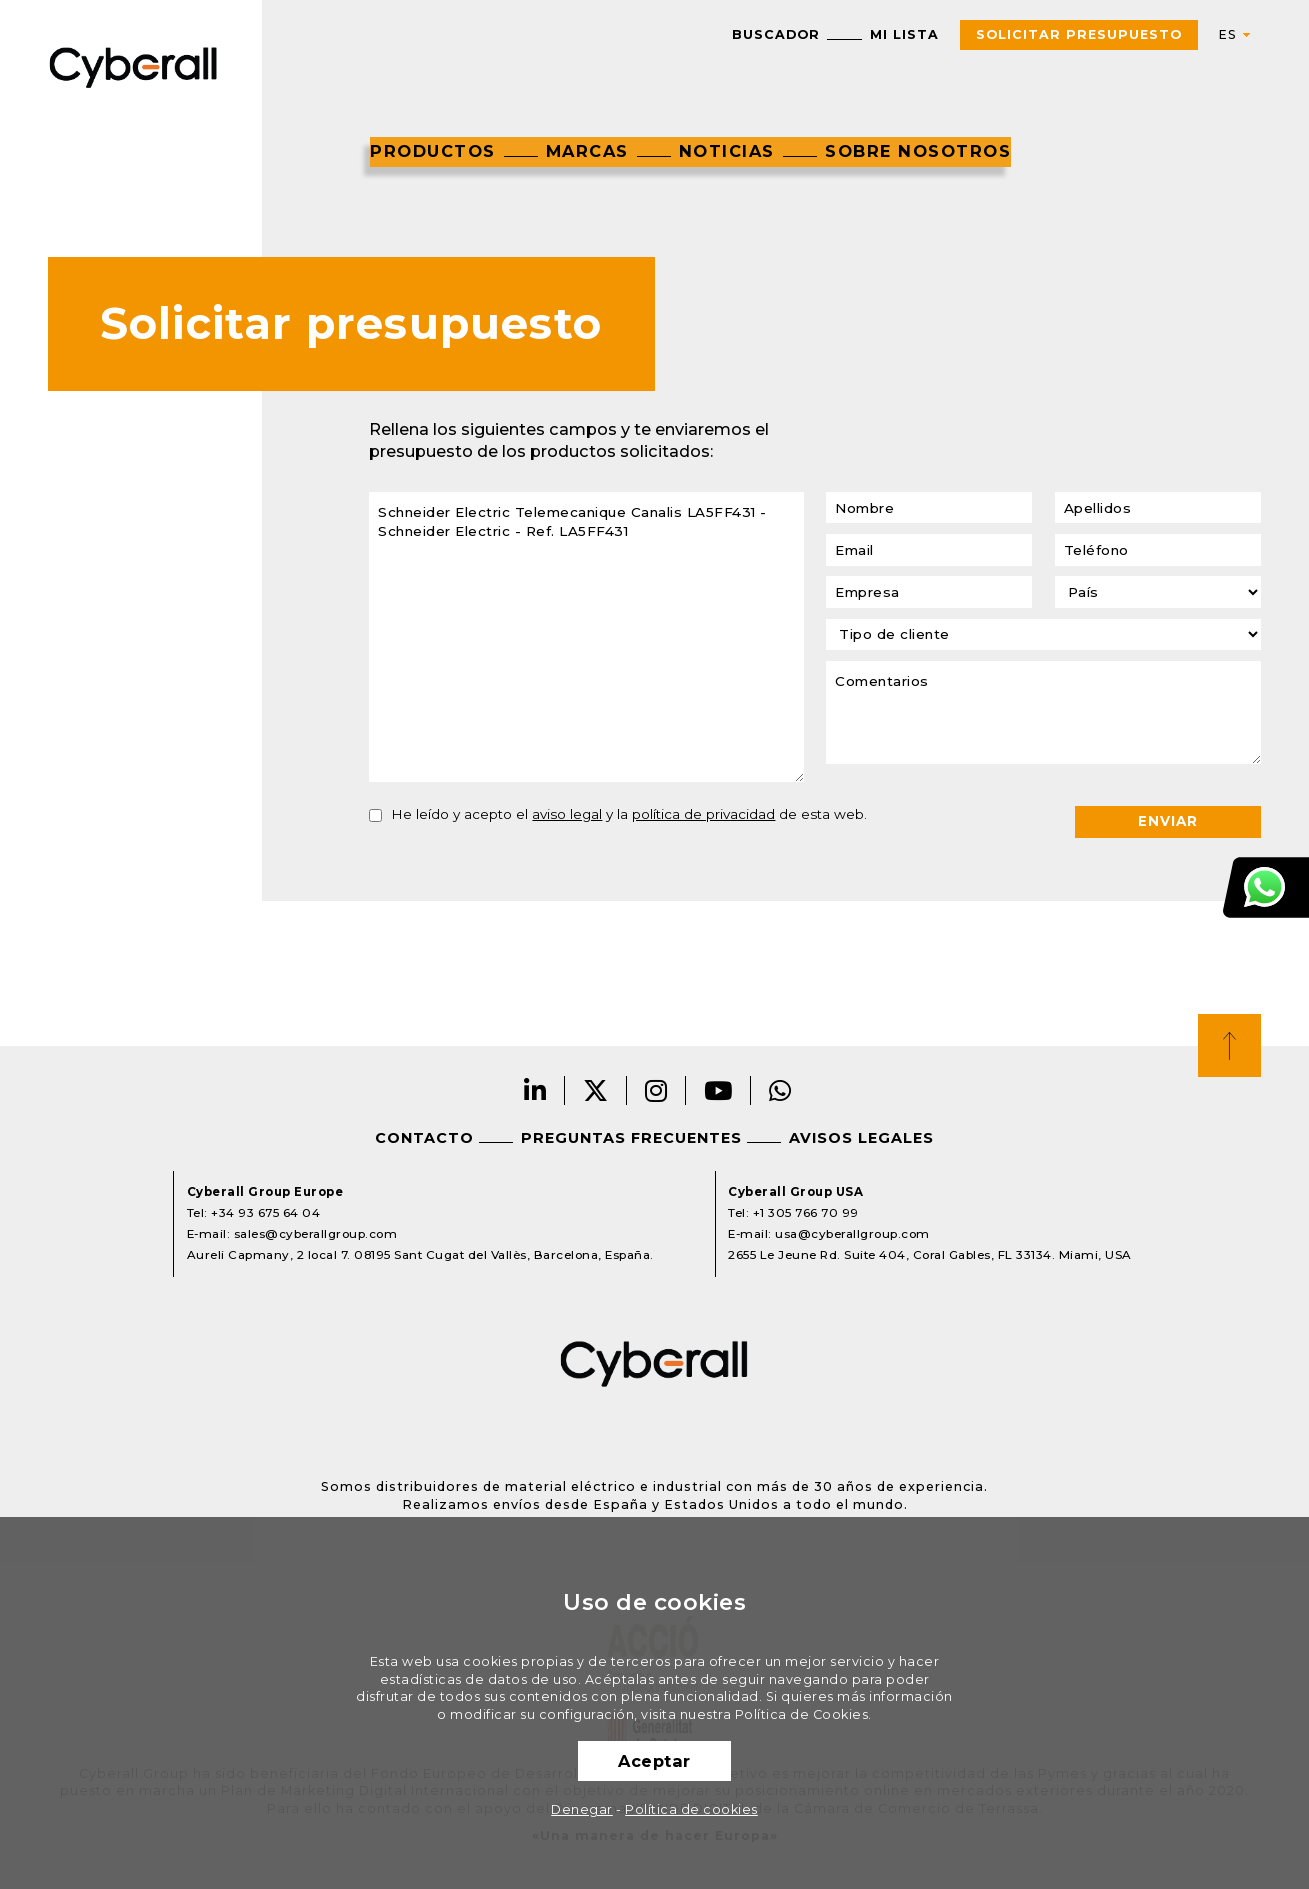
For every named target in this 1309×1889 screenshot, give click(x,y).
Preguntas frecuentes (631, 1138)
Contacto (424, 1138)
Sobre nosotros (918, 151)
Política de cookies (691, 1809)
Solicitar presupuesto (1079, 34)
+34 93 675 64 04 (265, 1213)
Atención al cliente (1266, 886)
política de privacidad (703, 814)
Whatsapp (780, 1090)
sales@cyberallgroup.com (316, 1234)
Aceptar (654, 1761)
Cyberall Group (133, 66)
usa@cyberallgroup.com (852, 1234)
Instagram (656, 1090)
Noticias (727, 151)
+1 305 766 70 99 (806, 1213)
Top (1229, 1045)
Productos (433, 151)
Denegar (582, 1809)
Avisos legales (861, 1138)
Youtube (718, 1090)
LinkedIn (535, 1090)
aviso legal (567, 814)
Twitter (596, 1090)
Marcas (587, 151)
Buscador (776, 34)
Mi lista (904, 34)
